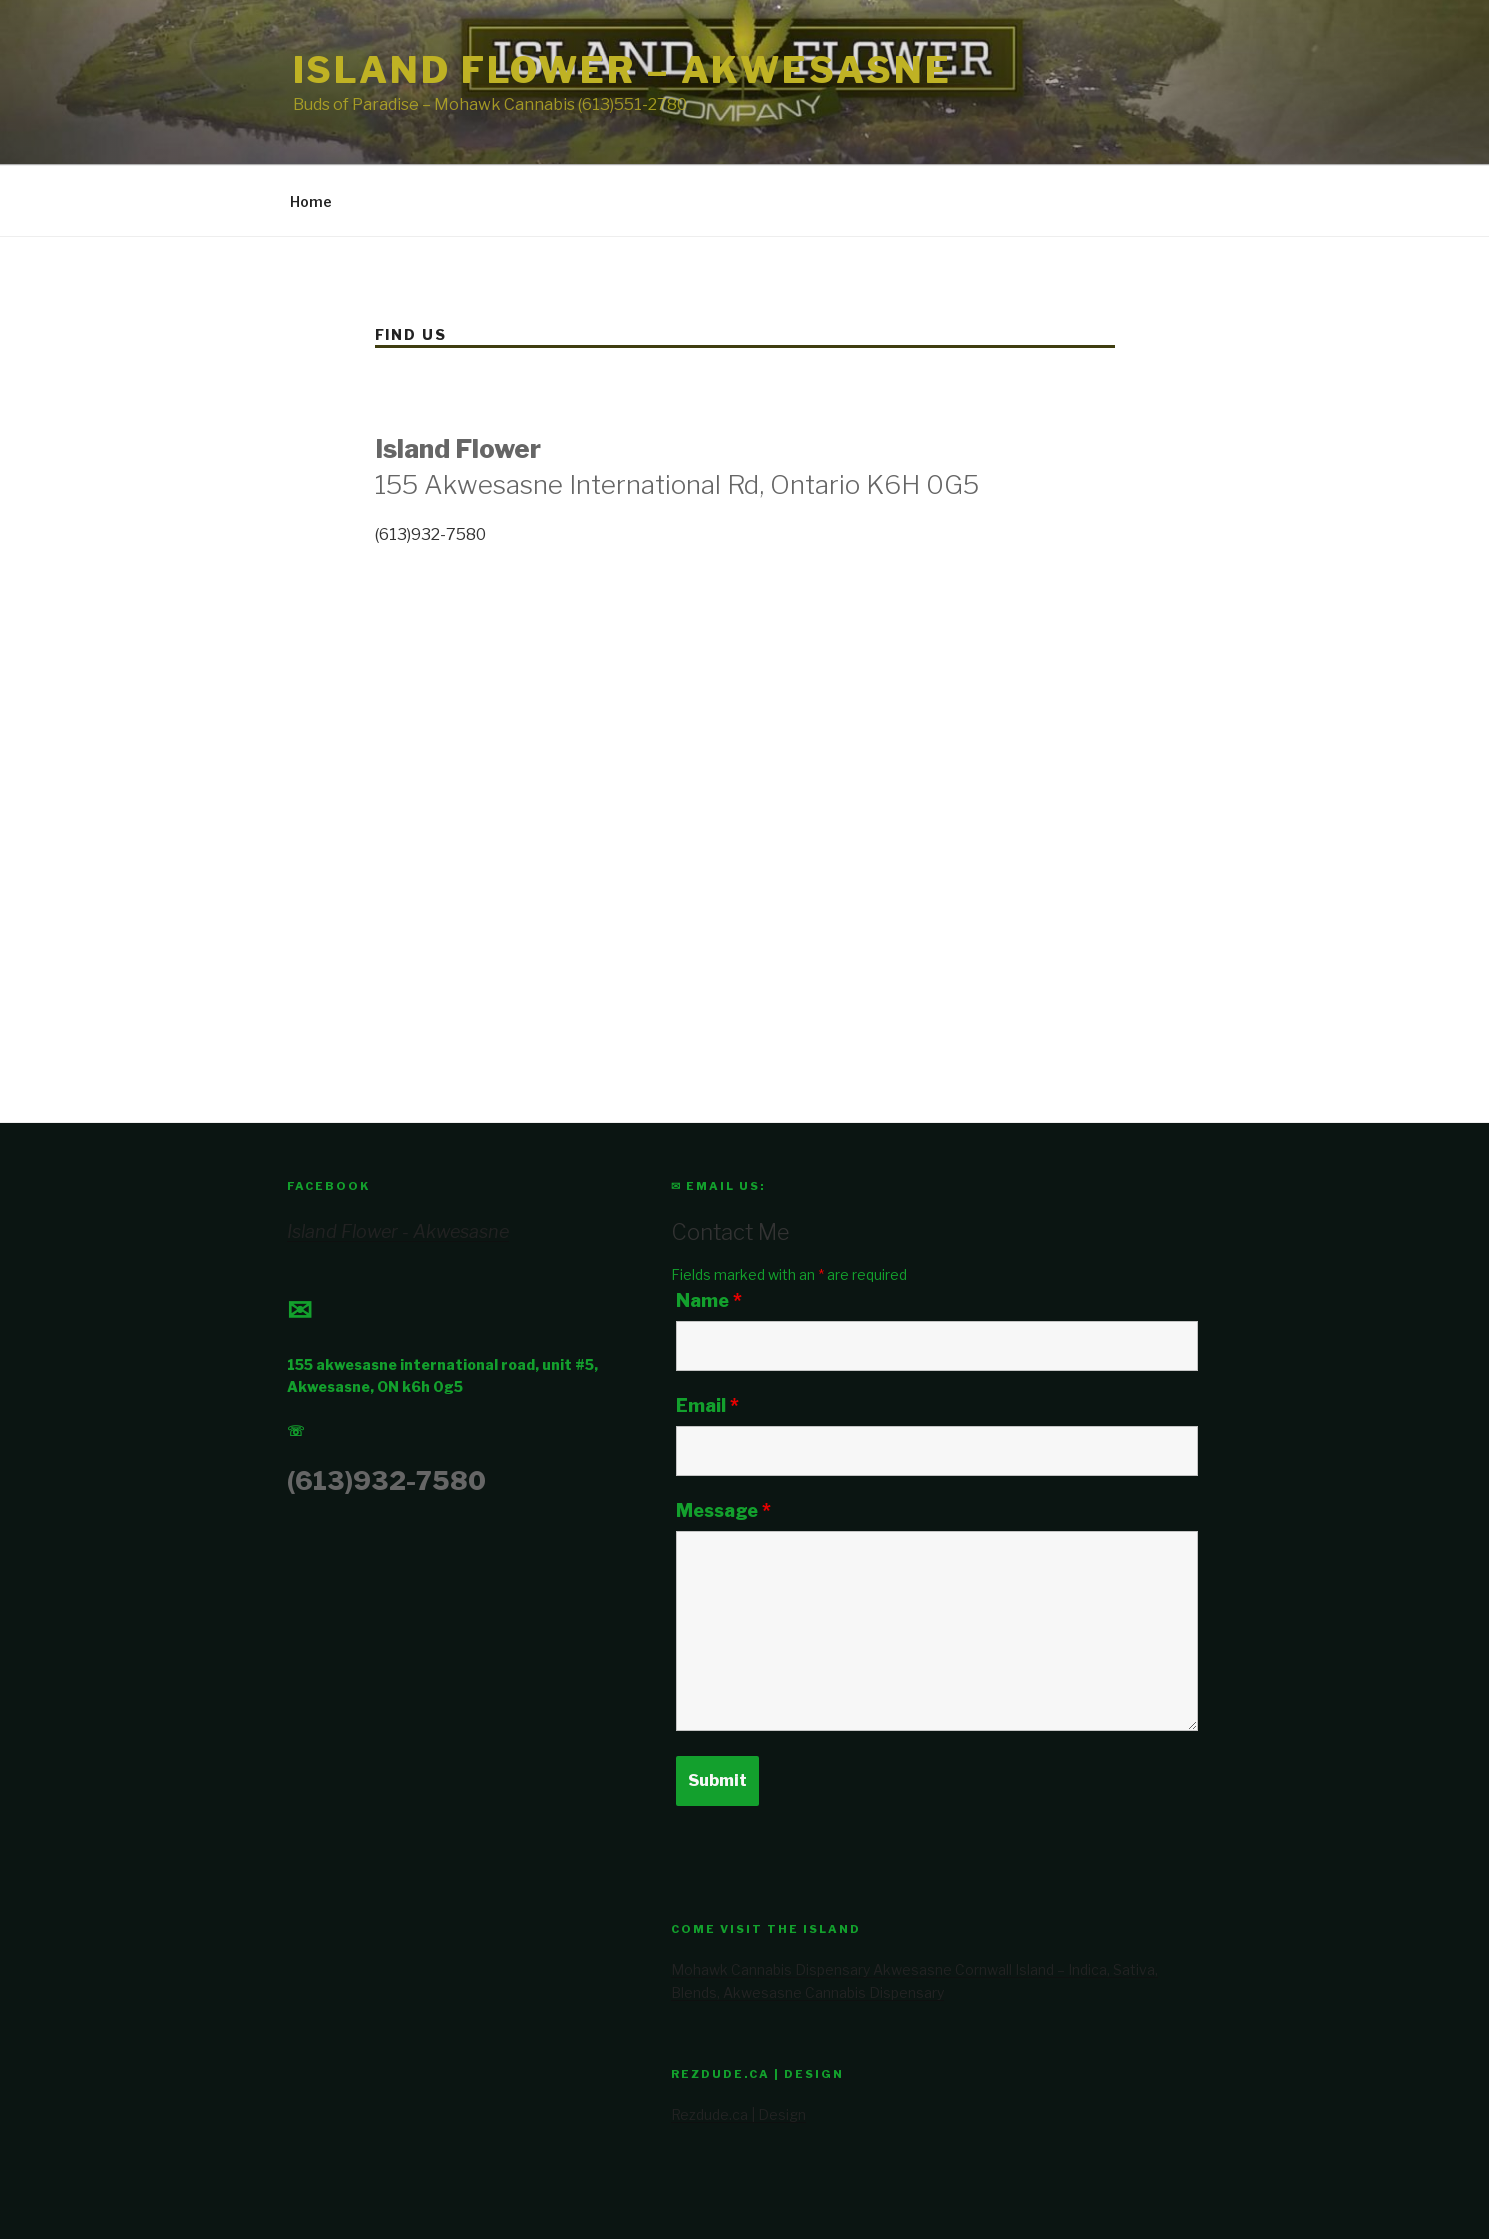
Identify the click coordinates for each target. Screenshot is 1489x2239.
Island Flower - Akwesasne (398, 1231)
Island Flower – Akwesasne (622, 70)
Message (723, 1511)
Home (311, 201)
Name (709, 1301)
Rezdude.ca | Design (738, 2114)
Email (707, 1406)
